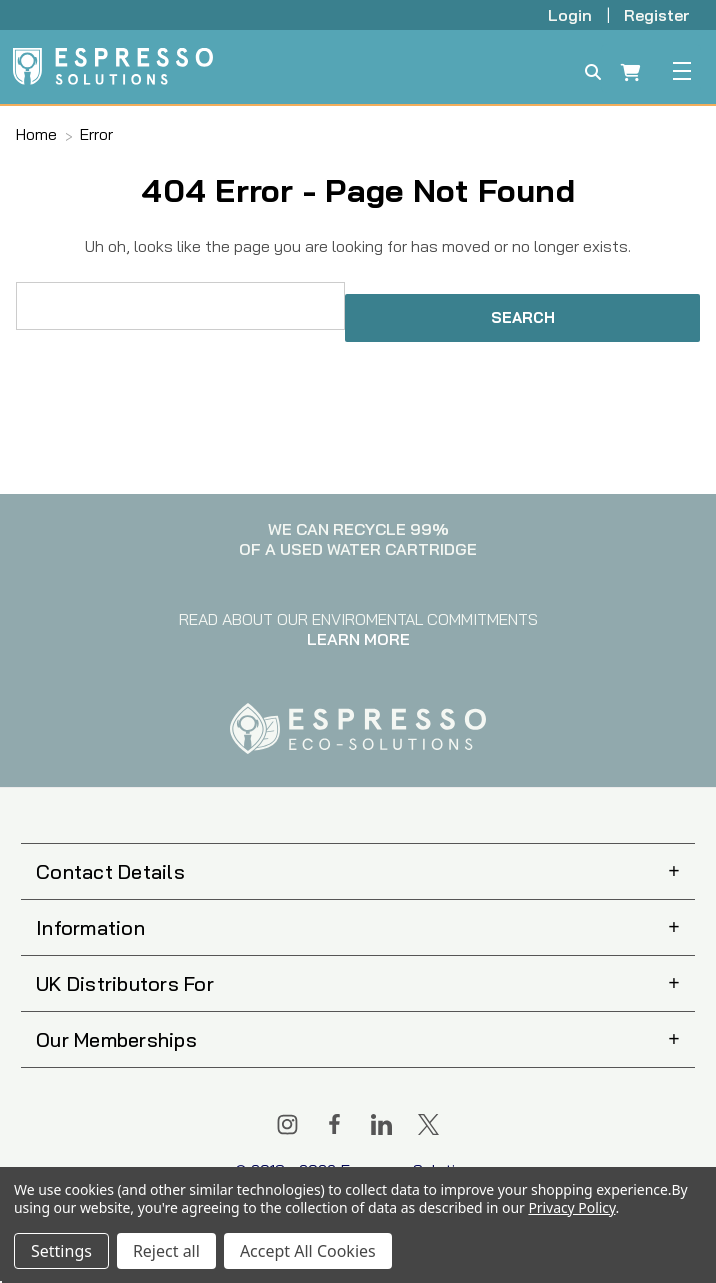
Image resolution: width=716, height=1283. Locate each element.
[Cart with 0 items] (631, 74)
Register (657, 15)
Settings (61, 1251)
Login (572, 15)
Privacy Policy (571, 1207)
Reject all (166, 1251)
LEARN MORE (358, 639)
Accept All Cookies (308, 1251)
